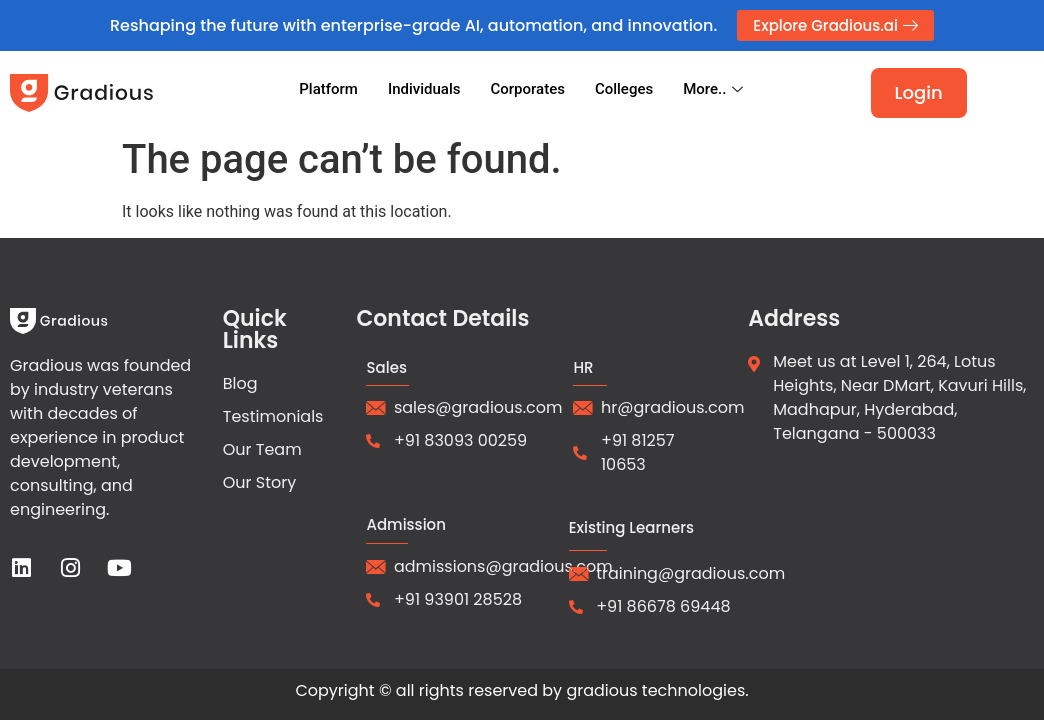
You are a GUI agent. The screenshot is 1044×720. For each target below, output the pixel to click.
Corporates (527, 89)
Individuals (424, 89)
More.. (715, 89)
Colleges (624, 89)
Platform (328, 89)
